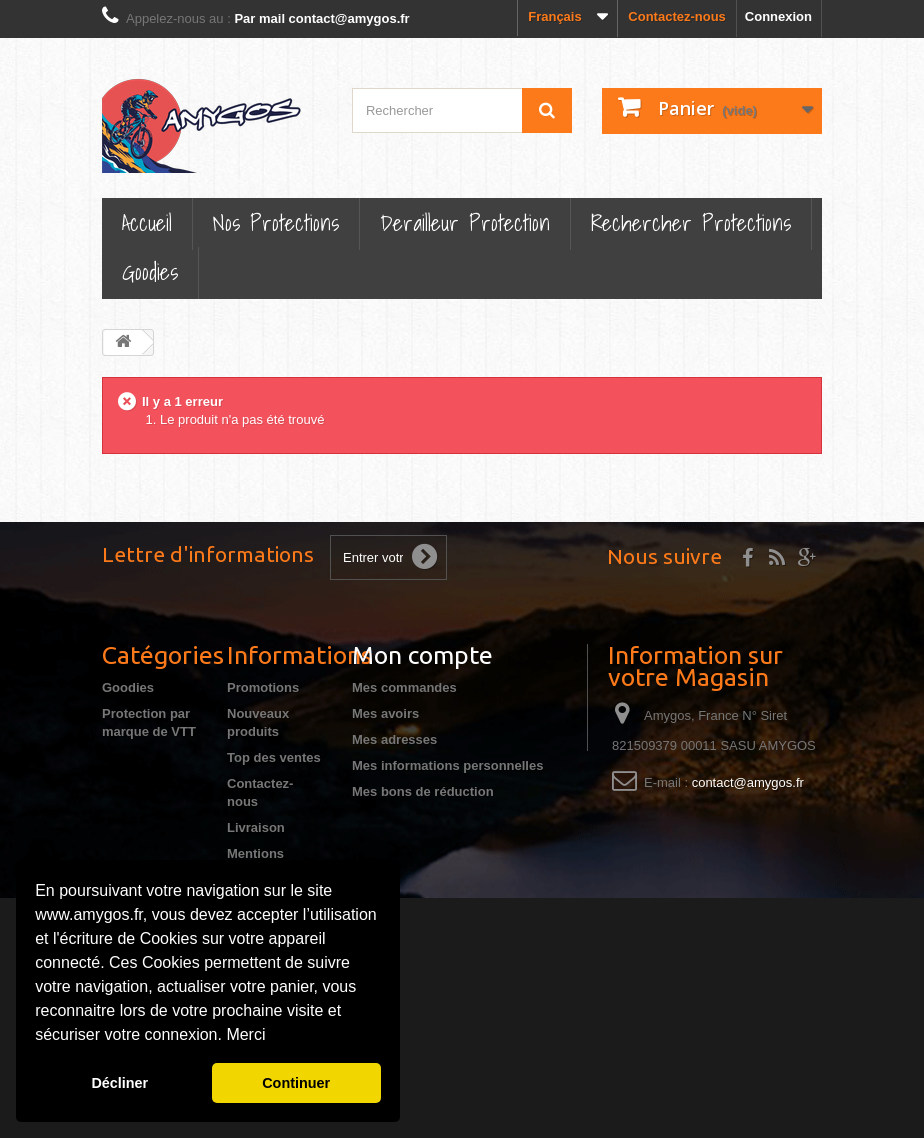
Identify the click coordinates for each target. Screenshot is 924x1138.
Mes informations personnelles (447, 765)
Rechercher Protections (691, 222)
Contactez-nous (677, 16)
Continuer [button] (296, 1083)
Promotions (263, 687)
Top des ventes (274, 757)
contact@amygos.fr (748, 782)
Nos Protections (276, 222)
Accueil (147, 222)
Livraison (256, 827)
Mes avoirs (385, 713)
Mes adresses (394, 739)
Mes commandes (404, 687)
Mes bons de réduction (423, 791)
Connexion (778, 16)
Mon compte (422, 655)
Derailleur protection (465, 222)
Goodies (150, 271)
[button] (273, 1037)
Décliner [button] (119, 1083)
